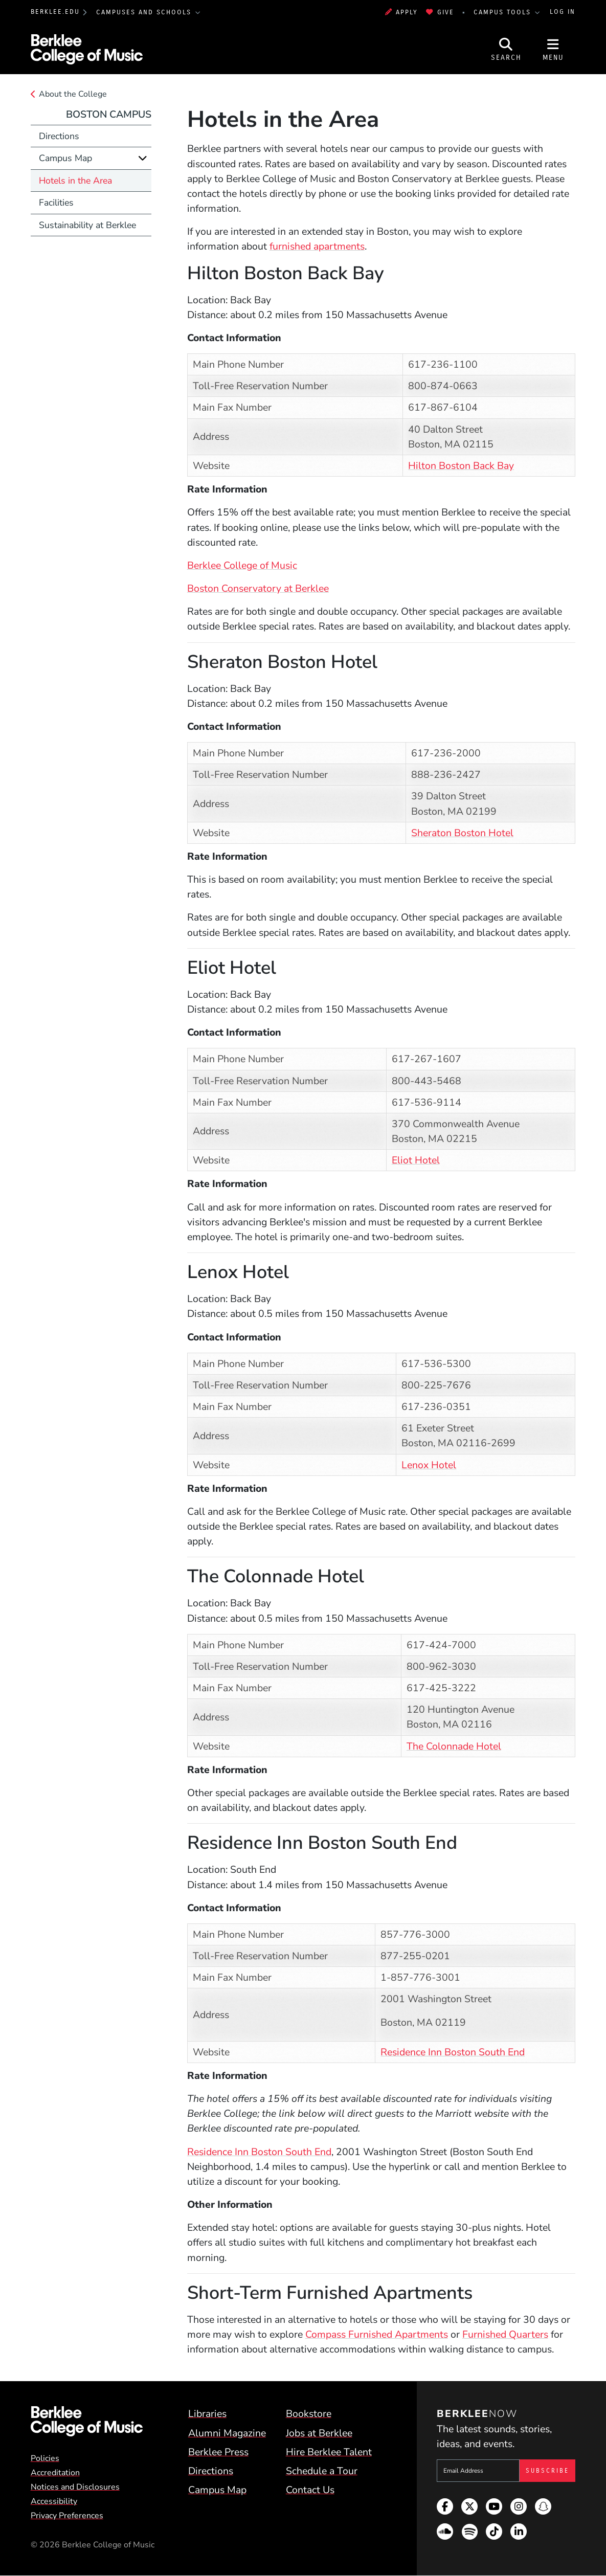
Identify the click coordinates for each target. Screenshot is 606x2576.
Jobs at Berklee (319, 2433)
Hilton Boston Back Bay (461, 466)
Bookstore (308, 2414)
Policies (45, 2458)
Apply (401, 12)
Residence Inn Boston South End (452, 2052)
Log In (562, 12)
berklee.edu (55, 12)
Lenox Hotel (428, 1465)
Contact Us (310, 2490)
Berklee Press (218, 2452)
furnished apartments (317, 246)
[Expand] (143, 158)
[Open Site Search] (506, 49)
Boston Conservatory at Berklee (258, 588)
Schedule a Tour (321, 2471)
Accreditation (55, 2472)
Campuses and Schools (145, 12)
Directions (59, 136)
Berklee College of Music (242, 565)
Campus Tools (504, 12)
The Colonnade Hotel (454, 1746)
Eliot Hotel (416, 1160)
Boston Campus (108, 114)
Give (440, 12)
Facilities (56, 202)
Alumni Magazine (227, 2433)
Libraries (207, 2414)
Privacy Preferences (67, 2515)
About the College (73, 94)
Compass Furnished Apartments (376, 2334)
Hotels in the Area (75, 180)
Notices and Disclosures (75, 2487)
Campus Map (65, 158)
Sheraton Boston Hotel (462, 833)
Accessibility (54, 2501)
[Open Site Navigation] (553, 49)
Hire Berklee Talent (329, 2452)
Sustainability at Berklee (87, 225)
